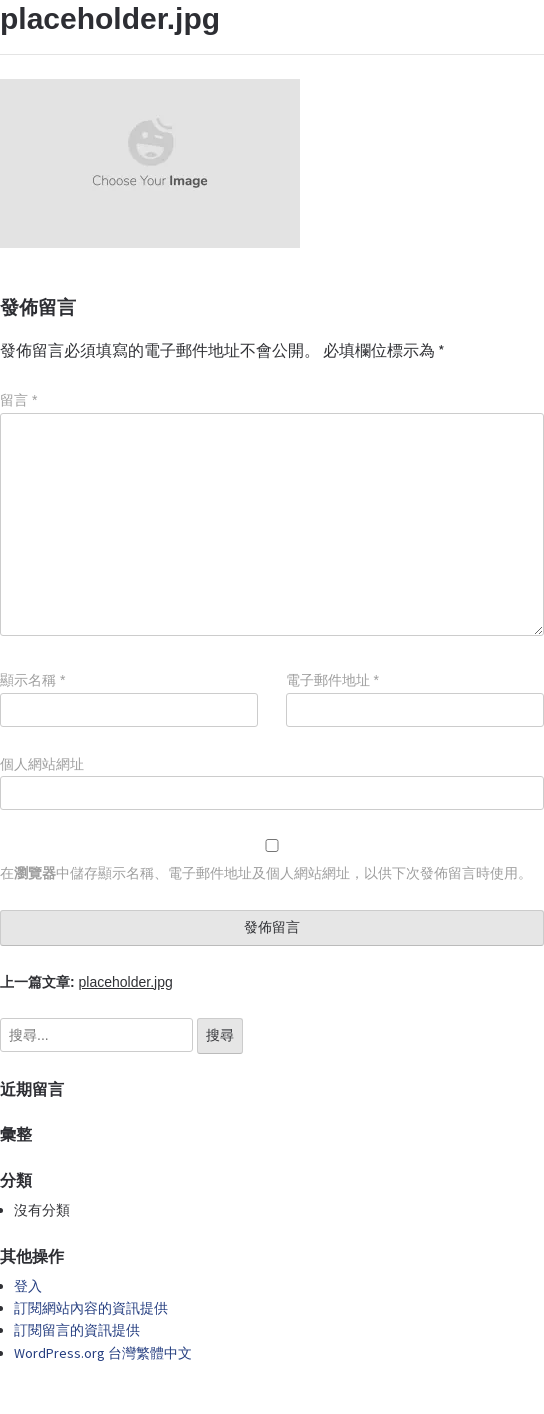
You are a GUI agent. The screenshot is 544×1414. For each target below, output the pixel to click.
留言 (18, 400)
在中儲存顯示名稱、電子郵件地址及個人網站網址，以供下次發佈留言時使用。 (266, 873)
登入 (28, 1286)
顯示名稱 (32, 680)
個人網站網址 (42, 764)
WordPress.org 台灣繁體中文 (103, 1353)
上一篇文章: (86, 982)
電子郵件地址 (332, 680)
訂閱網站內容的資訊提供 (91, 1308)
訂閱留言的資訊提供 (77, 1330)
